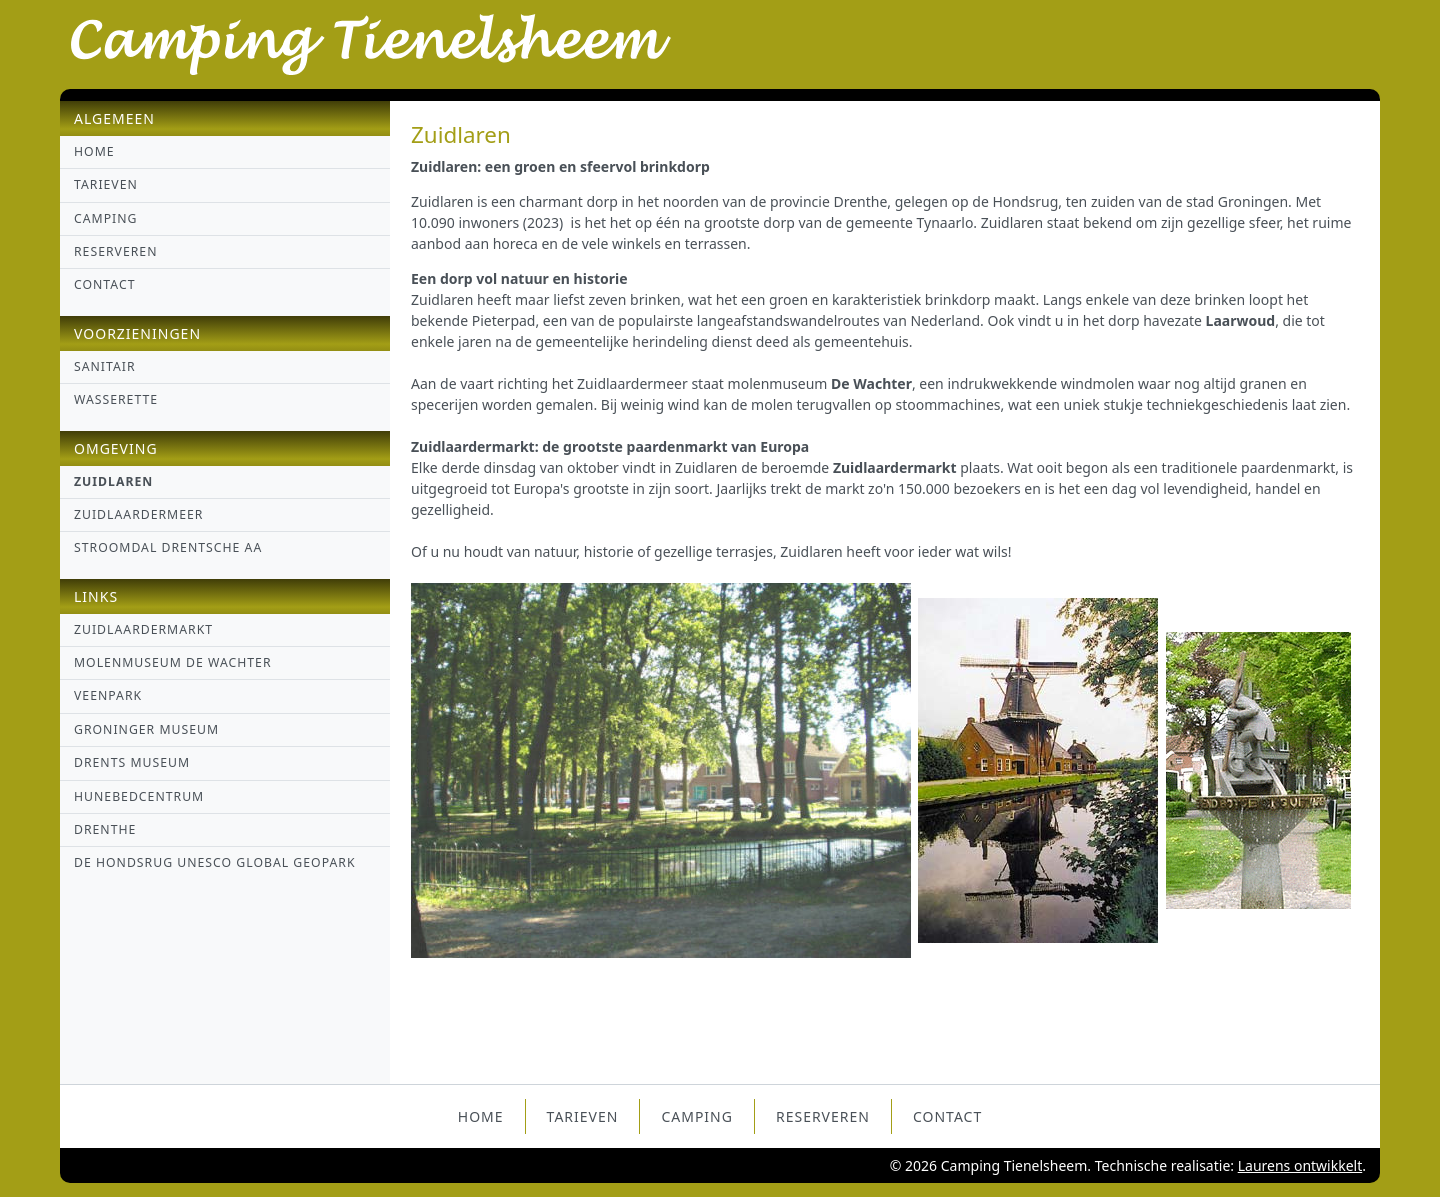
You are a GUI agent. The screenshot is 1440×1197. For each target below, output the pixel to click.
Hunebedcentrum (139, 796)
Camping (105, 218)
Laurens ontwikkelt (1300, 1165)
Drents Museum (132, 762)
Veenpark (108, 695)
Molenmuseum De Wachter (173, 662)
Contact (104, 284)
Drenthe (105, 829)
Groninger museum (146, 729)
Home (94, 151)
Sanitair (105, 366)
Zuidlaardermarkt (143, 629)
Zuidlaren (113, 481)
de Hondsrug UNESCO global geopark (214, 862)
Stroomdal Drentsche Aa (168, 547)
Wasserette (116, 399)
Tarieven (106, 184)
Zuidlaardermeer (138, 514)
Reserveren (116, 251)
